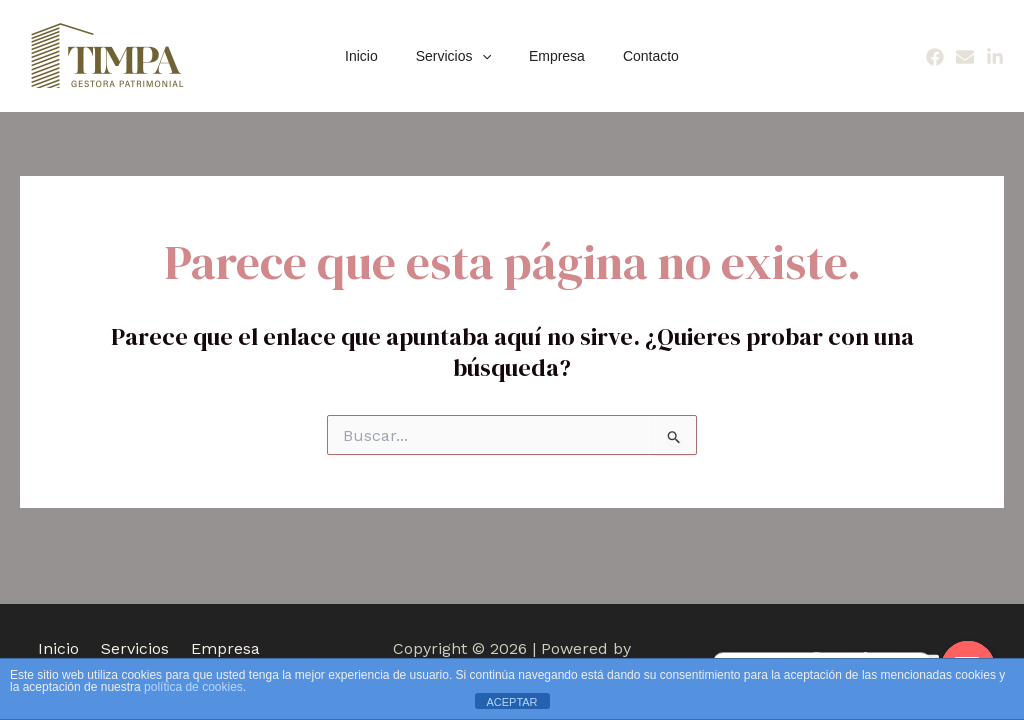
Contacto (636, 56)
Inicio (376, 56)
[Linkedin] (995, 57)
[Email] (965, 57)
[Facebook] (935, 57)
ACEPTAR (511, 702)
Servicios (458, 56)
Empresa (552, 56)
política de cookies (193, 687)
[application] (487, 56)
